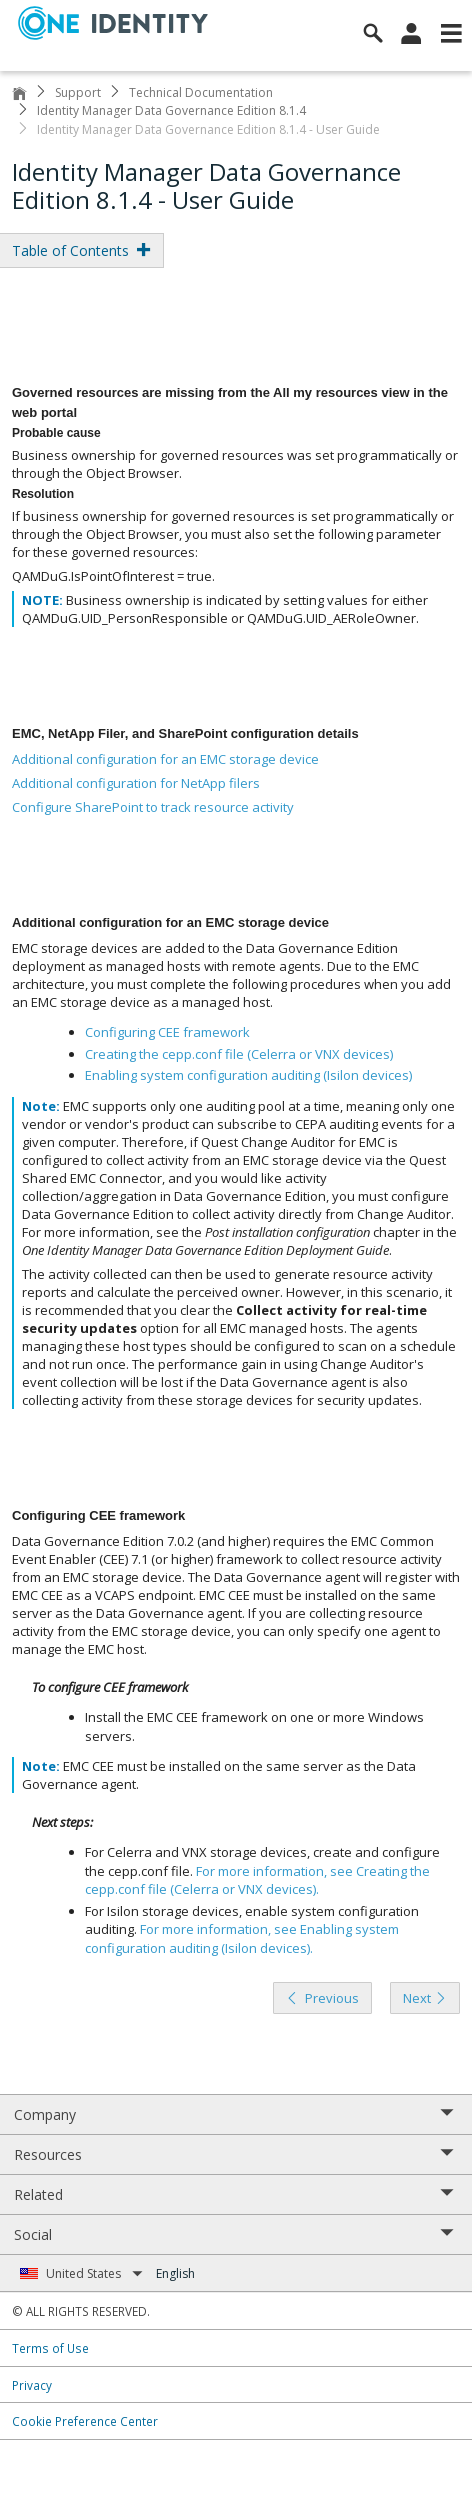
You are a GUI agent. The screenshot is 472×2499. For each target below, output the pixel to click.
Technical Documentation (201, 92)
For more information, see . (257, 1880)
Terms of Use (50, 2348)
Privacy (32, 2385)
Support (78, 92)
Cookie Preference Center (85, 2421)
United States (94, 2273)
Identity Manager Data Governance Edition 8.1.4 (171, 110)
